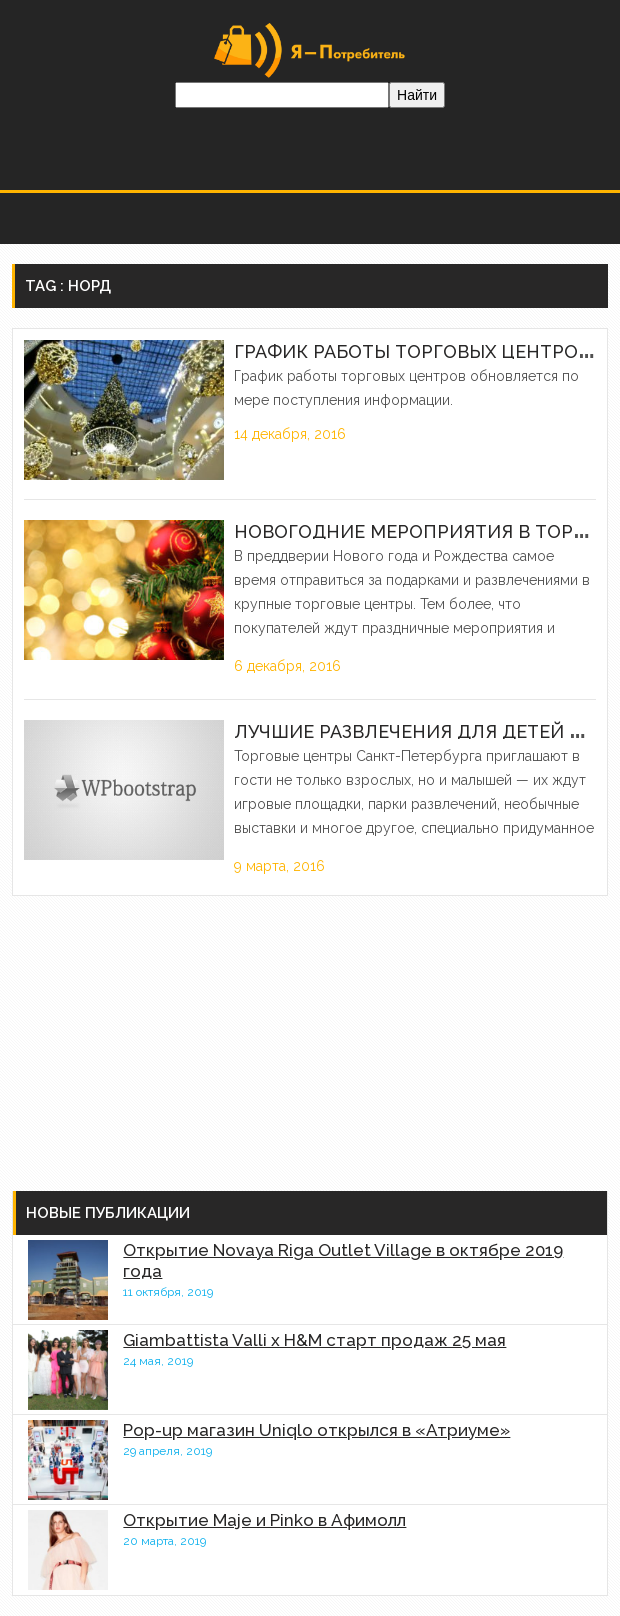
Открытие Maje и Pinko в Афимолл (264, 1520)
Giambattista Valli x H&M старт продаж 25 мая (314, 1340)
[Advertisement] (162, 1041)
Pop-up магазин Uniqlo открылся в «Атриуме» (316, 1430)
